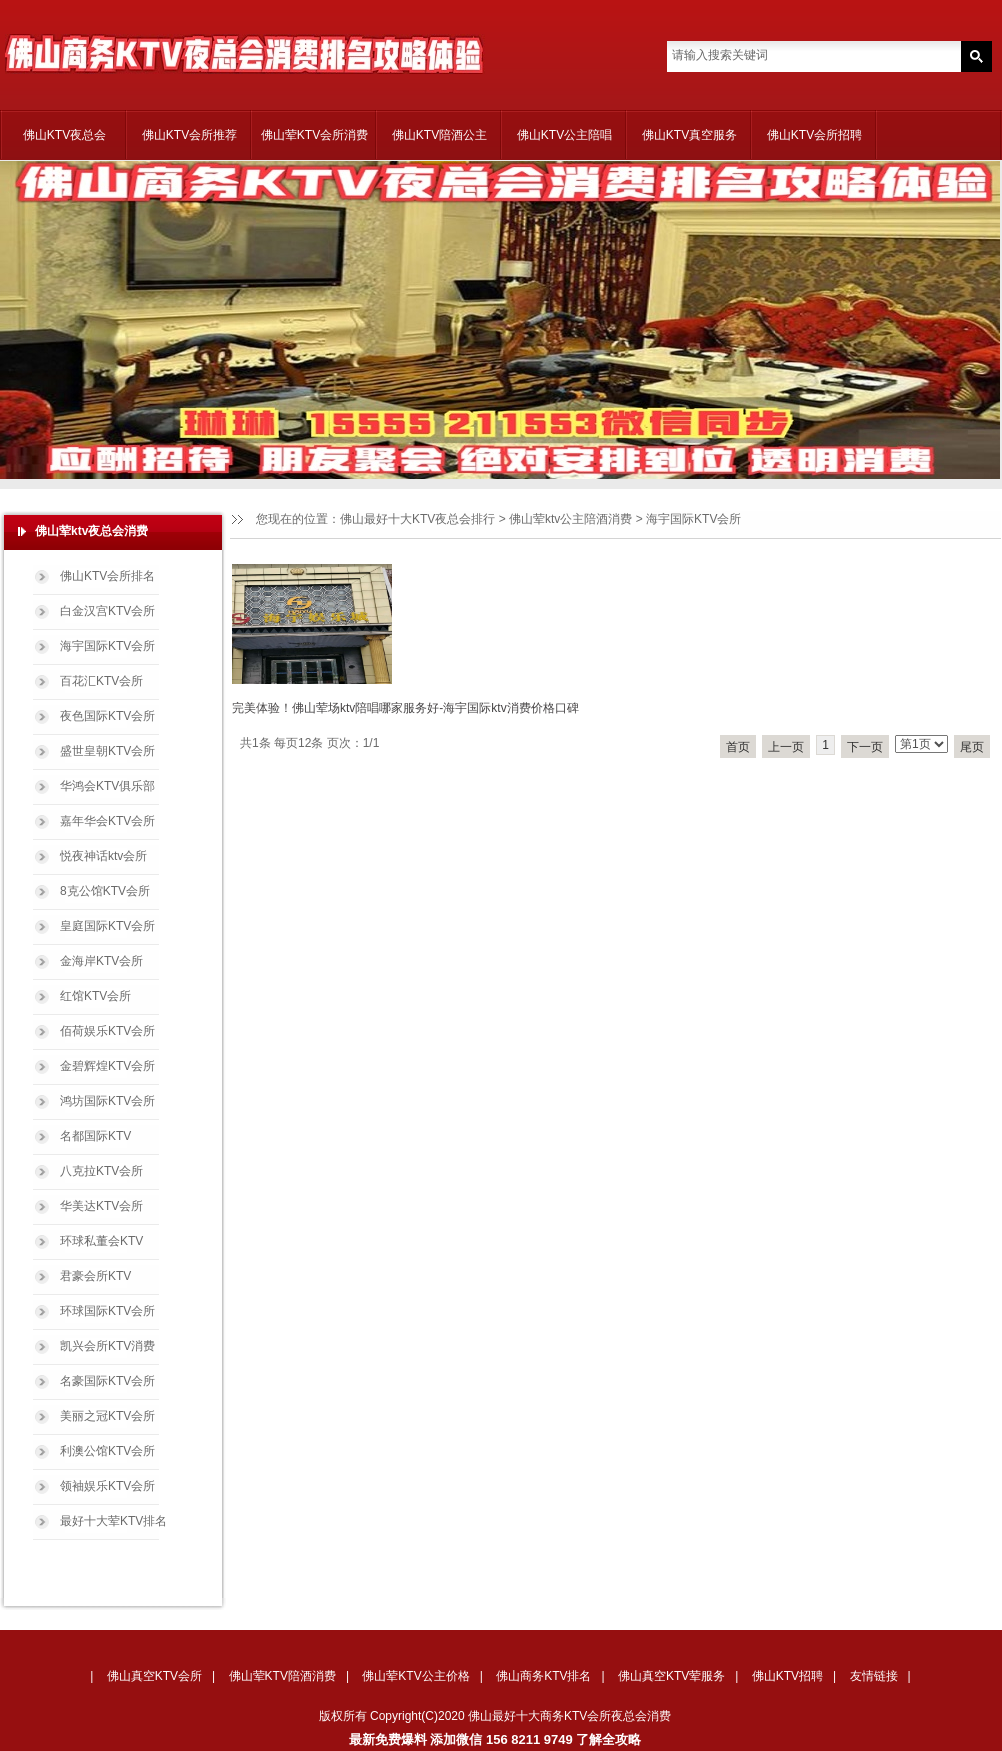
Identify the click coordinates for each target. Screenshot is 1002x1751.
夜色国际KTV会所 (107, 716)
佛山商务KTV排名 (543, 1676)
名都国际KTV (95, 1136)
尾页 (972, 747)
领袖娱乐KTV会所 (107, 1486)
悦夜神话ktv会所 (103, 856)
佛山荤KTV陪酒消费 (282, 1676)
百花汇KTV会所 (101, 681)
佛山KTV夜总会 (64, 135)
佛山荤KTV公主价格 (415, 1676)
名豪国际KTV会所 (107, 1381)
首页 (738, 747)
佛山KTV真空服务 (689, 135)
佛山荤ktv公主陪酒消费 (570, 519)
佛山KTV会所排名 (107, 576)
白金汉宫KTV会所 (107, 611)
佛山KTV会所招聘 (814, 135)
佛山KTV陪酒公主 (439, 135)
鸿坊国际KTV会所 (107, 1101)
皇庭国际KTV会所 (107, 926)
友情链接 (874, 1676)
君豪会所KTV (95, 1276)
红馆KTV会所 (95, 996)
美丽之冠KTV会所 (107, 1416)
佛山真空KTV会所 (154, 1676)
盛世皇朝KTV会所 (107, 751)
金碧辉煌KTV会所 (107, 1066)
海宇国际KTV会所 (107, 646)
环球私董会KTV (101, 1241)
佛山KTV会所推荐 (189, 135)
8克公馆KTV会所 (105, 891)
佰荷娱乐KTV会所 (107, 1031)
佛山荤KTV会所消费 (314, 135)
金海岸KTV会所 (101, 961)
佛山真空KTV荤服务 (671, 1676)
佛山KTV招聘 (787, 1676)
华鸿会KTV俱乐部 (107, 786)
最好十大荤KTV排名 (113, 1521)
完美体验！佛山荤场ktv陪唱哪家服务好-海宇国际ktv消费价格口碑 (405, 708)
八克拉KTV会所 (101, 1171)
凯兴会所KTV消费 (107, 1346)
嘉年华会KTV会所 (107, 821)
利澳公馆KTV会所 (107, 1451)
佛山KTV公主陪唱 (564, 135)
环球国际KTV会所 (107, 1311)
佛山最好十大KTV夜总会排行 (417, 519)
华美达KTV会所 (101, 1206)
